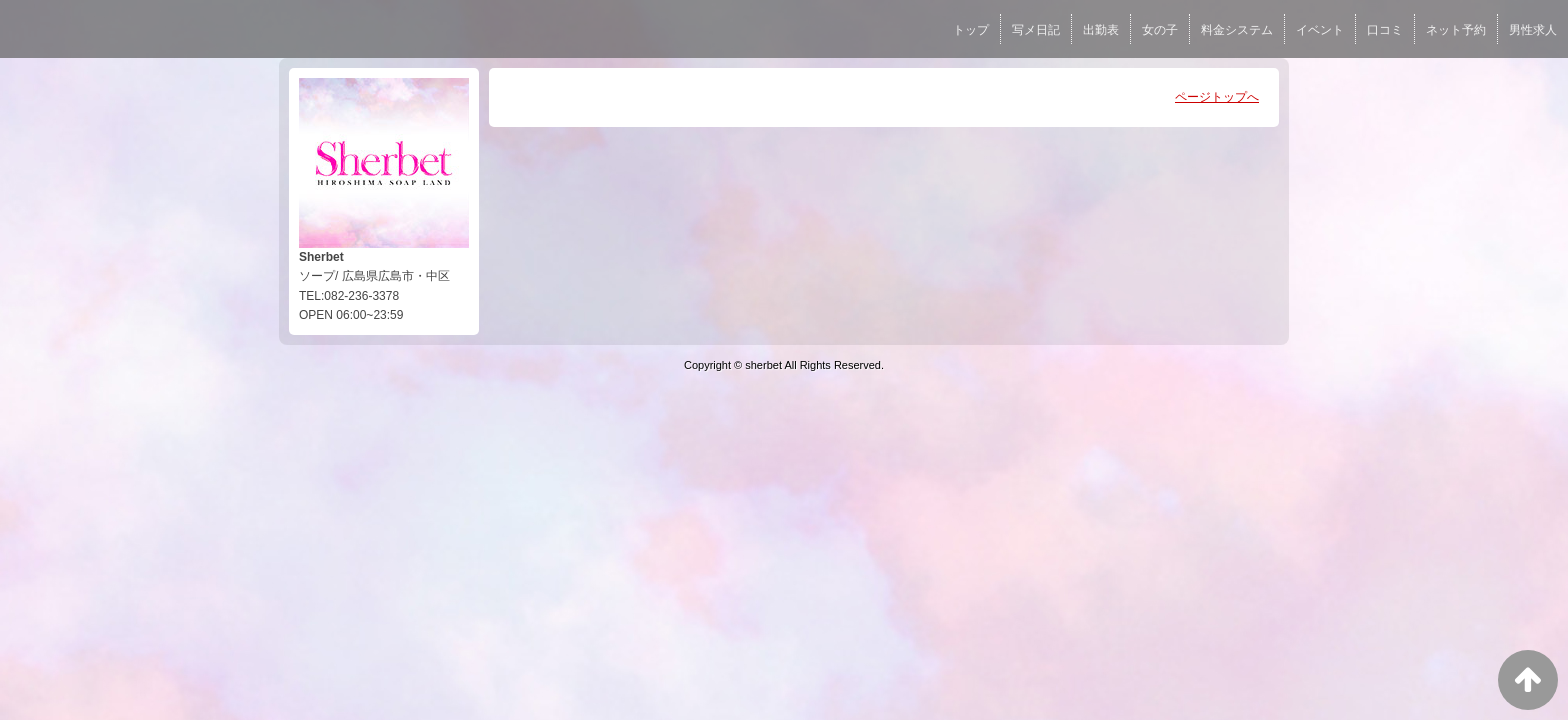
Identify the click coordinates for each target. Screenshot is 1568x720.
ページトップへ (1217, 97)
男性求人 (1533, 30)
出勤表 (1101, 30)
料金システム (1237, 30)
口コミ (1385, 30)
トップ (971, 30)
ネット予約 (1456, 30)
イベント (1320, 30)
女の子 (1160, 30)
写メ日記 (1036, 30)
